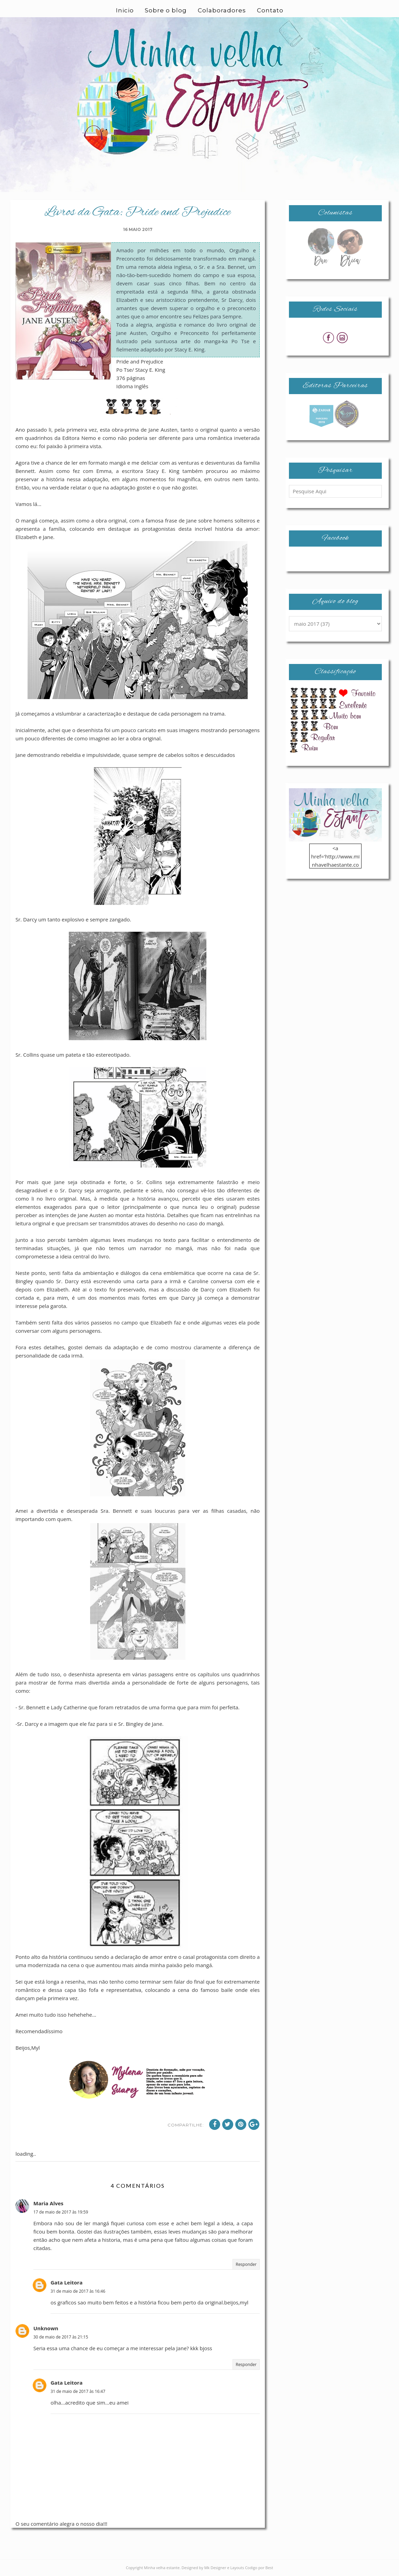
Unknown (45, 2328)
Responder (246, 2264)
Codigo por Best (259, 2567)
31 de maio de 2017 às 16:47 (78, 2391)
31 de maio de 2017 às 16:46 (78, 2291)
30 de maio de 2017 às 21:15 (60, 2337)
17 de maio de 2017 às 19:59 (60, 2212)
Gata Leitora (67, 2282)
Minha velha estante (162, 2567)
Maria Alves (48, 2203)
